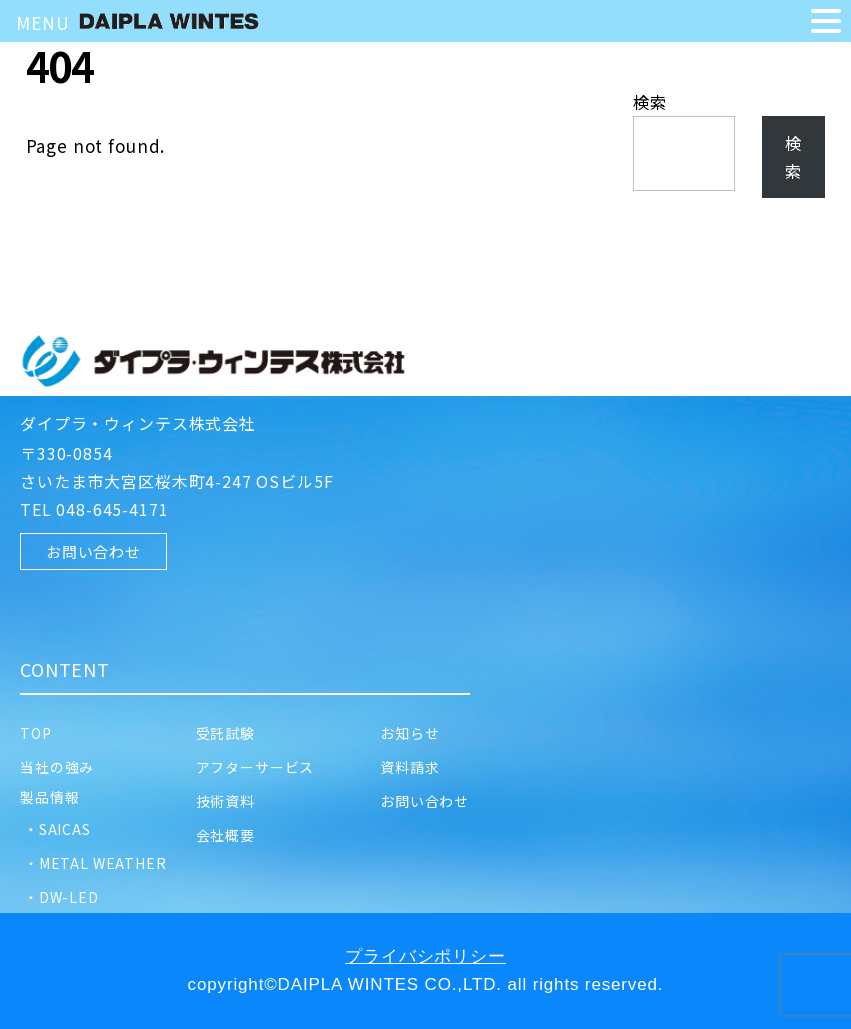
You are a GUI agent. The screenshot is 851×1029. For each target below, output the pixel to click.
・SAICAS (55, 829)
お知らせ (409, 733)
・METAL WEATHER (93, 863)
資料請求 (409, 767)
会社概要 (225, 835)
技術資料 (233, 801)
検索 (650, 102)
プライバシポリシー (425, 956)
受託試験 (233, 733)
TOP (43, 733)
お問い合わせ (93, 551)
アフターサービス (263, 767)
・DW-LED (59, 897)
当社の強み (57, 767)
